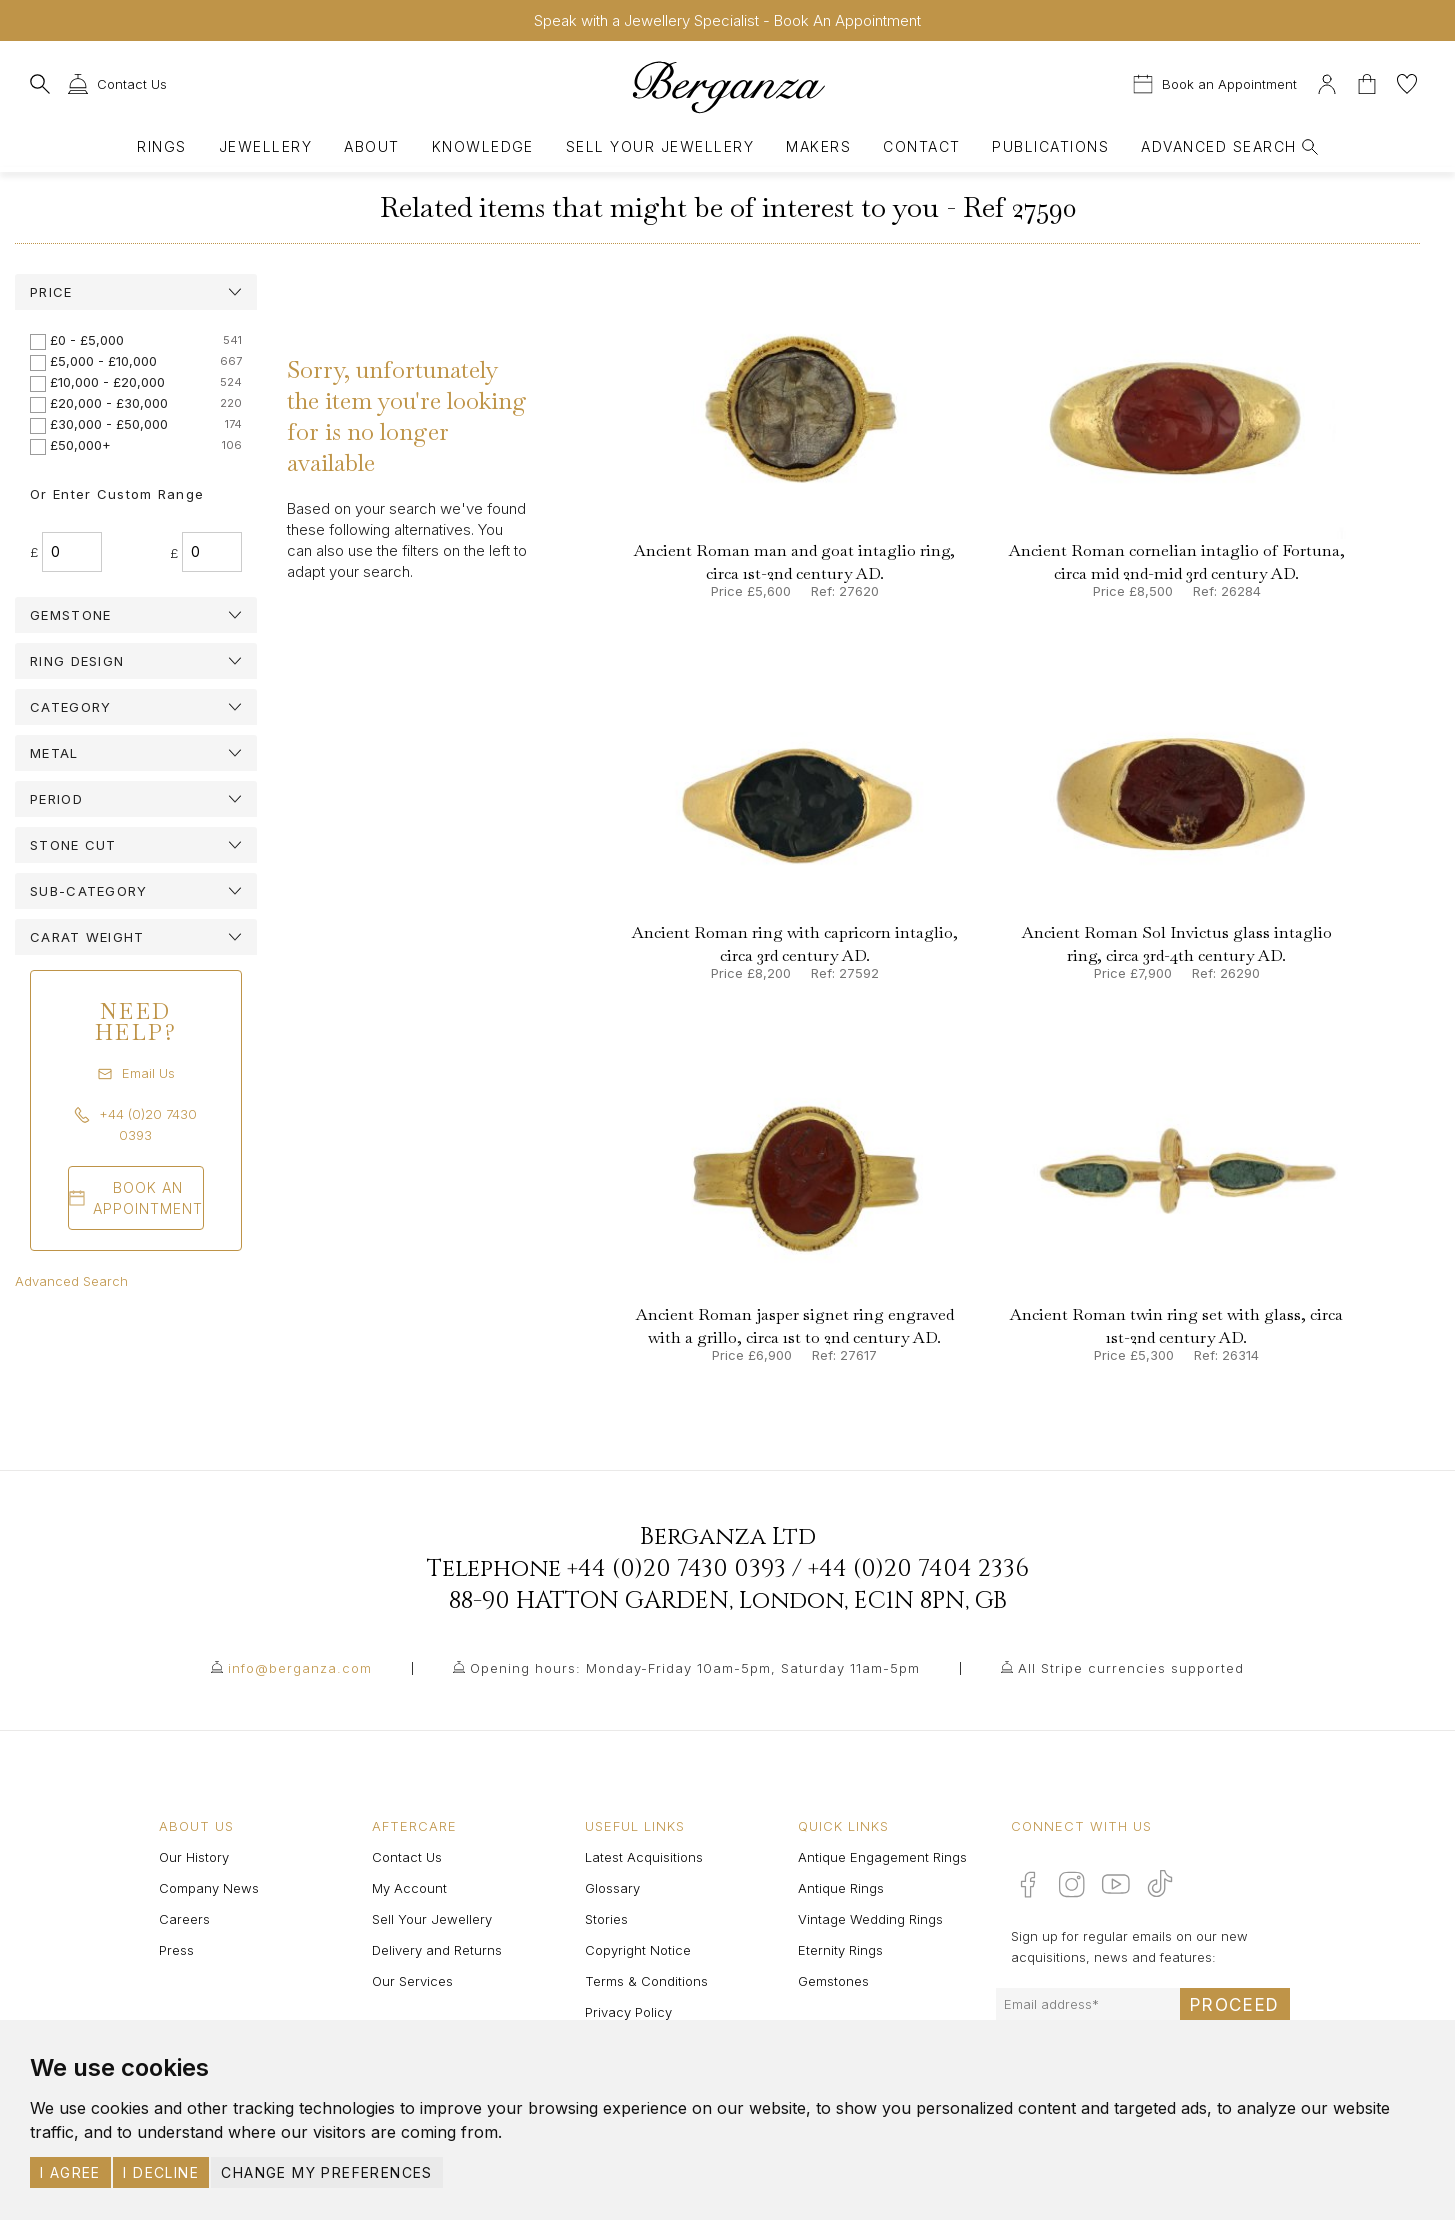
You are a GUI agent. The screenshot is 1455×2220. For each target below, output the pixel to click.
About (371, 146)
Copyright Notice (638, 1950)
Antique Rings (841, 1888)
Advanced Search (71, 1281)
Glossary (612, 1888)
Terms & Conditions (646, 1981)
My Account (409, 1888)
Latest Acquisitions (644, 1857)
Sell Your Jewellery (660, 146)
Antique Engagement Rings (882, 1857)
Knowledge (483, 146)
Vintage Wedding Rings (870, 1919)
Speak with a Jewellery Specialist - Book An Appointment (727, 20)
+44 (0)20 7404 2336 (918, 1569)
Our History (194, 1857)
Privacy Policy (628, 2012)
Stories (606, 1919)
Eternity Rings (840, 1950)
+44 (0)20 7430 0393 (676, 1569)
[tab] (136, 292)
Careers (184, 1919)
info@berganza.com (300, 1668)
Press (176, 1950)
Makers (818, 146)
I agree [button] (70, 2172)
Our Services (412, 1981)
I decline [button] (161, 2172)
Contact (921, 146)
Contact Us (407, 1857)
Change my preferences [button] (326, 2172)
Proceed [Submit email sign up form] (1235, 2005)
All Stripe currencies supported (1131, 1668)
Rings (161, 146)
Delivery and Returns (437, 1950)
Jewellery (265, 146)
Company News (209, 1888)
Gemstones (833, 1981)
